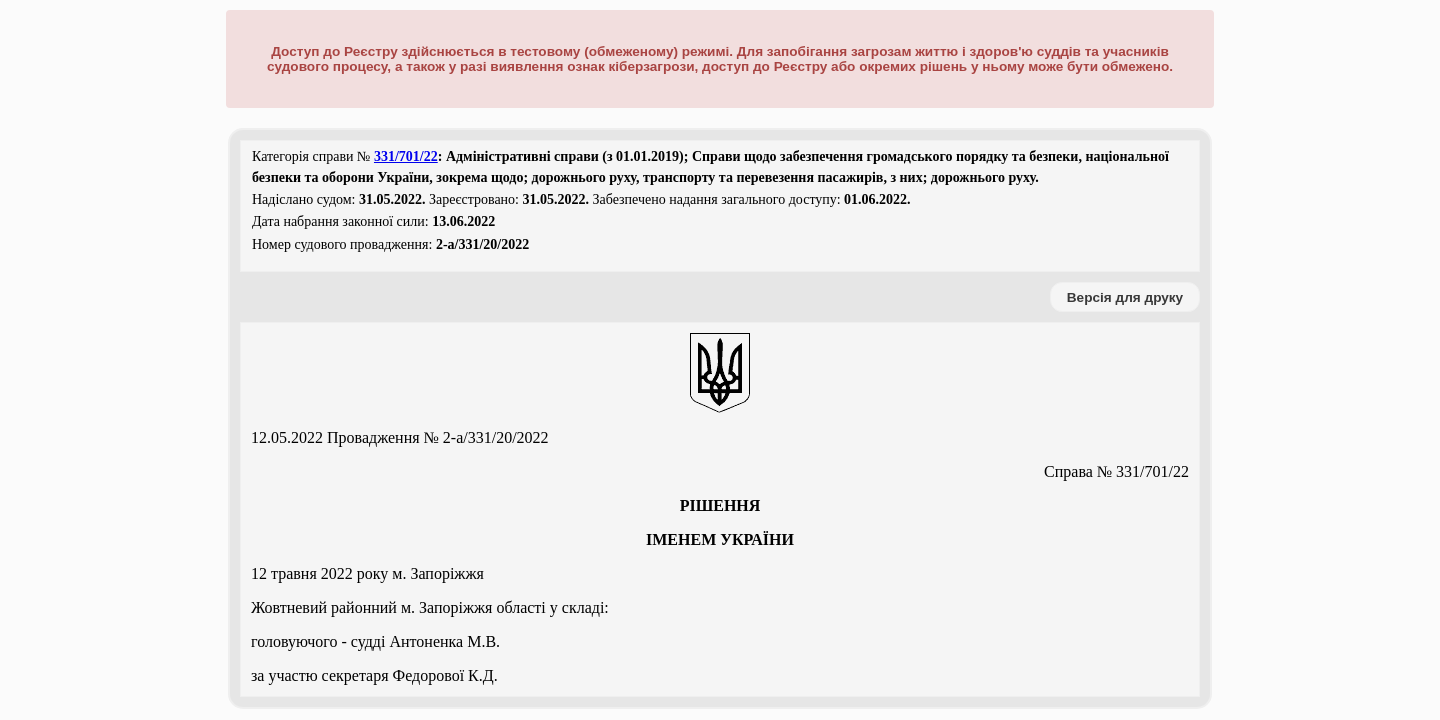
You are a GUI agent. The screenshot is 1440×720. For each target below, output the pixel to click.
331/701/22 (406, 156)
